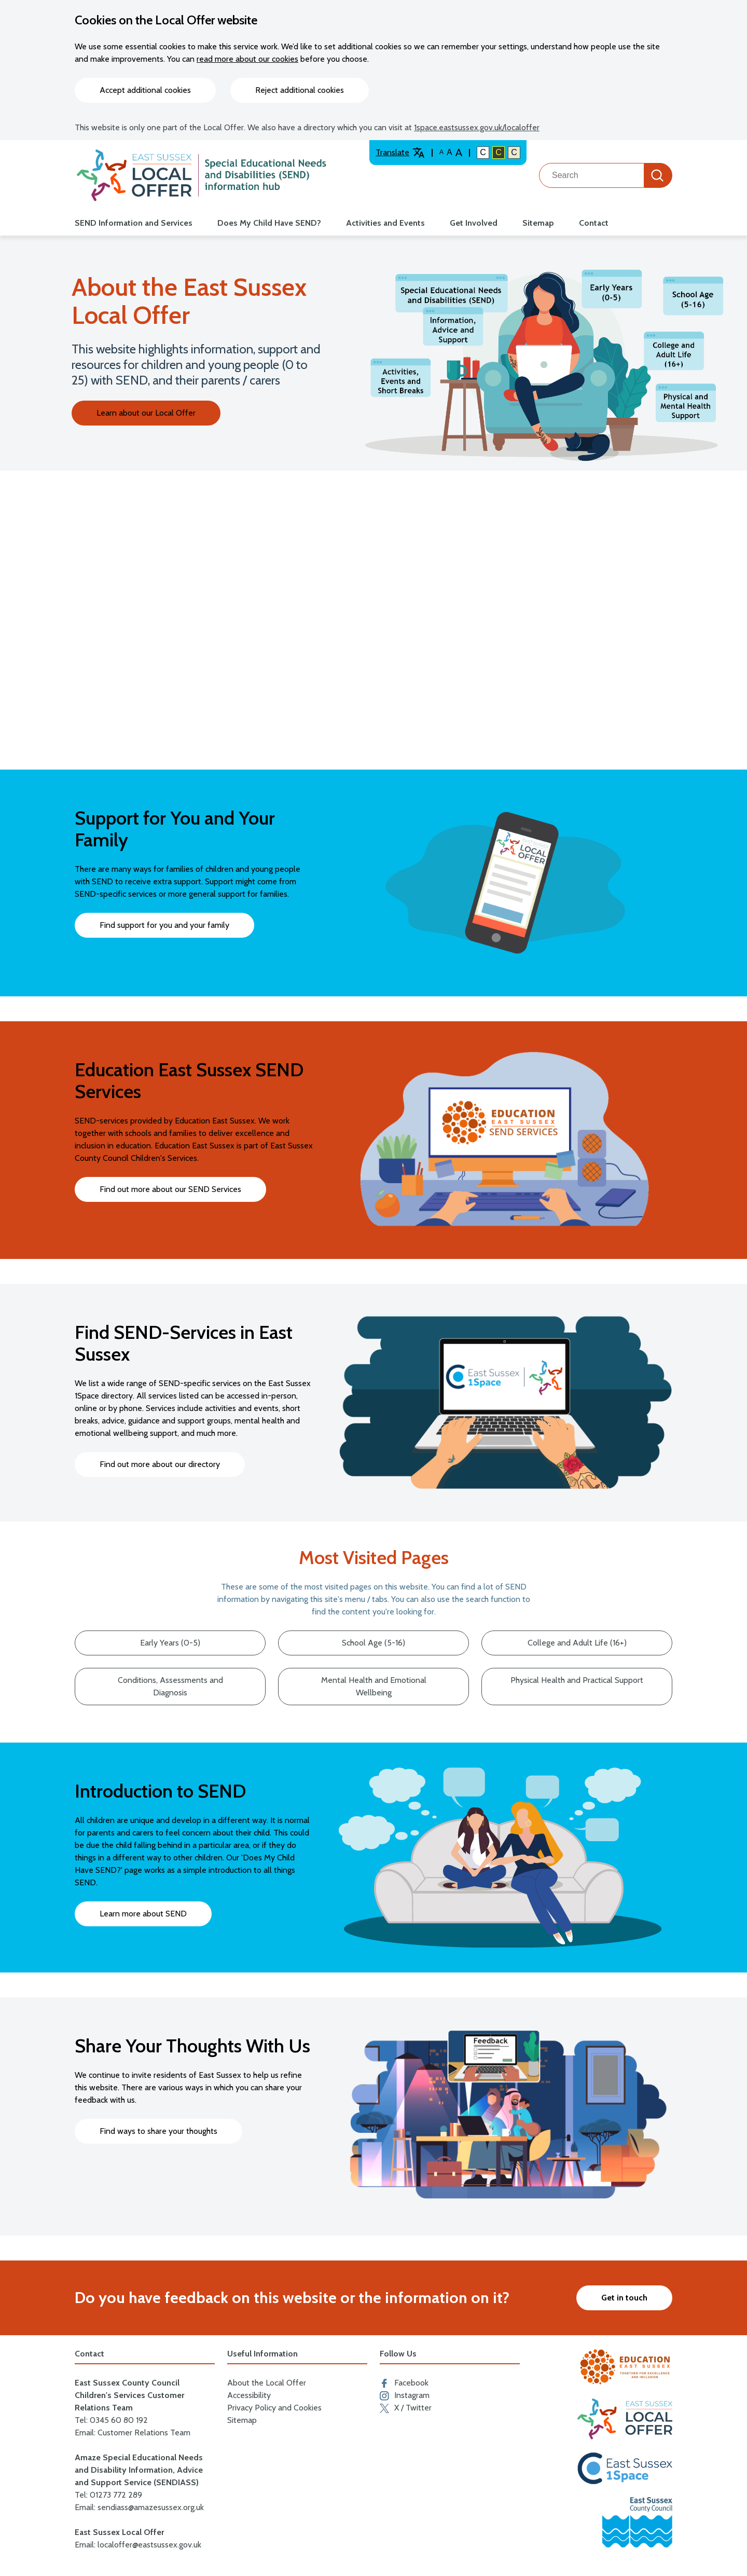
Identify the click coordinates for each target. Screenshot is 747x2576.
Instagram (405, 2395)
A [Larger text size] (458, 152)
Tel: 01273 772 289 (108, 2495)
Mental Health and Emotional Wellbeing (373, 1686)
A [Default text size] (441, 152)
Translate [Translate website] (400, 152)
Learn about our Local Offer (146, 413)
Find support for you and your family (164, 925)
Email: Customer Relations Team (132, 2432)
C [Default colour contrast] (483, 152)
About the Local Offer (266, 2383)
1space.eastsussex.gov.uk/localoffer (477, 127)
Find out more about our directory (160, 1464)
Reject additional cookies (299, 90)
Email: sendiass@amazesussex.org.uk (139, 2507)
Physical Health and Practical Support (576, 1680)
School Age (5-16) (373, 1643)
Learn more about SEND (143, 1914)
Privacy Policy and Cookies (274, 2408)
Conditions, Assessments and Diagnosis (170, 1686)
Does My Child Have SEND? (269, 223)
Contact (593, 223)
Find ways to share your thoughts (158, 2131)
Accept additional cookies (145, 90)
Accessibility (249, 2395)
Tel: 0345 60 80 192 (111, 2420)
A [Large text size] (449, 152)
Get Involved (473, 223)
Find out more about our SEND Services (170, 1189)
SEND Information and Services (133, 223)
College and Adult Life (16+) (577, 1643)
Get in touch (624, 2298)
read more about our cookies (247, 59)
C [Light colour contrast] (514, 152)
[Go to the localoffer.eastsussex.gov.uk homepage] (201, 175)
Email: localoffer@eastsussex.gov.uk (138, 2545)
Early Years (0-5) (170, 1643)
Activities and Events (385, 223)
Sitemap (538, 223)
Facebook (404, 2383)
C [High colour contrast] (498, 152)
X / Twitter (406, 2408)
